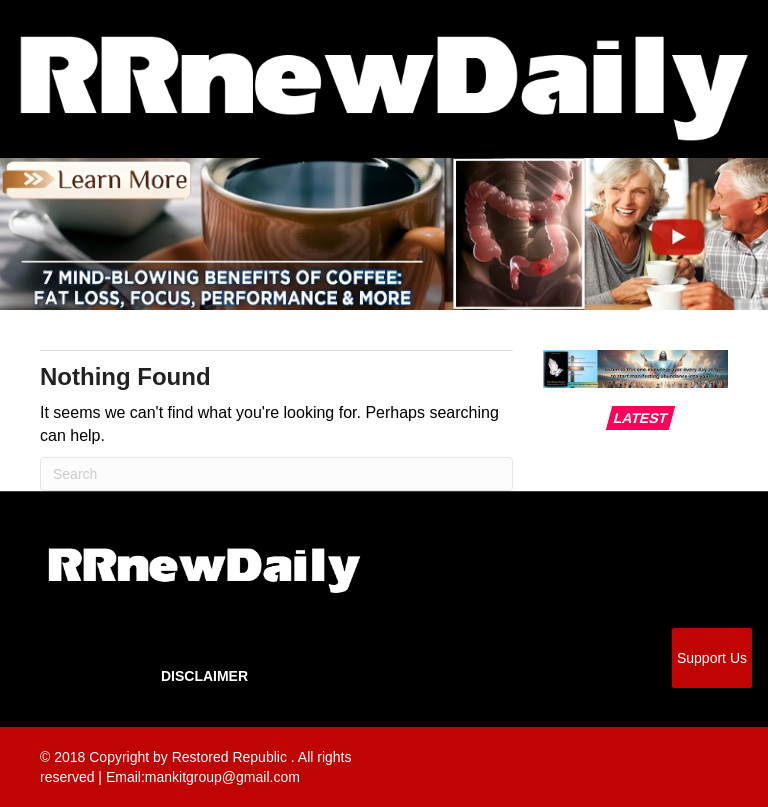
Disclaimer (204, 676)
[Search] (276, 474)
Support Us (712, 658)
